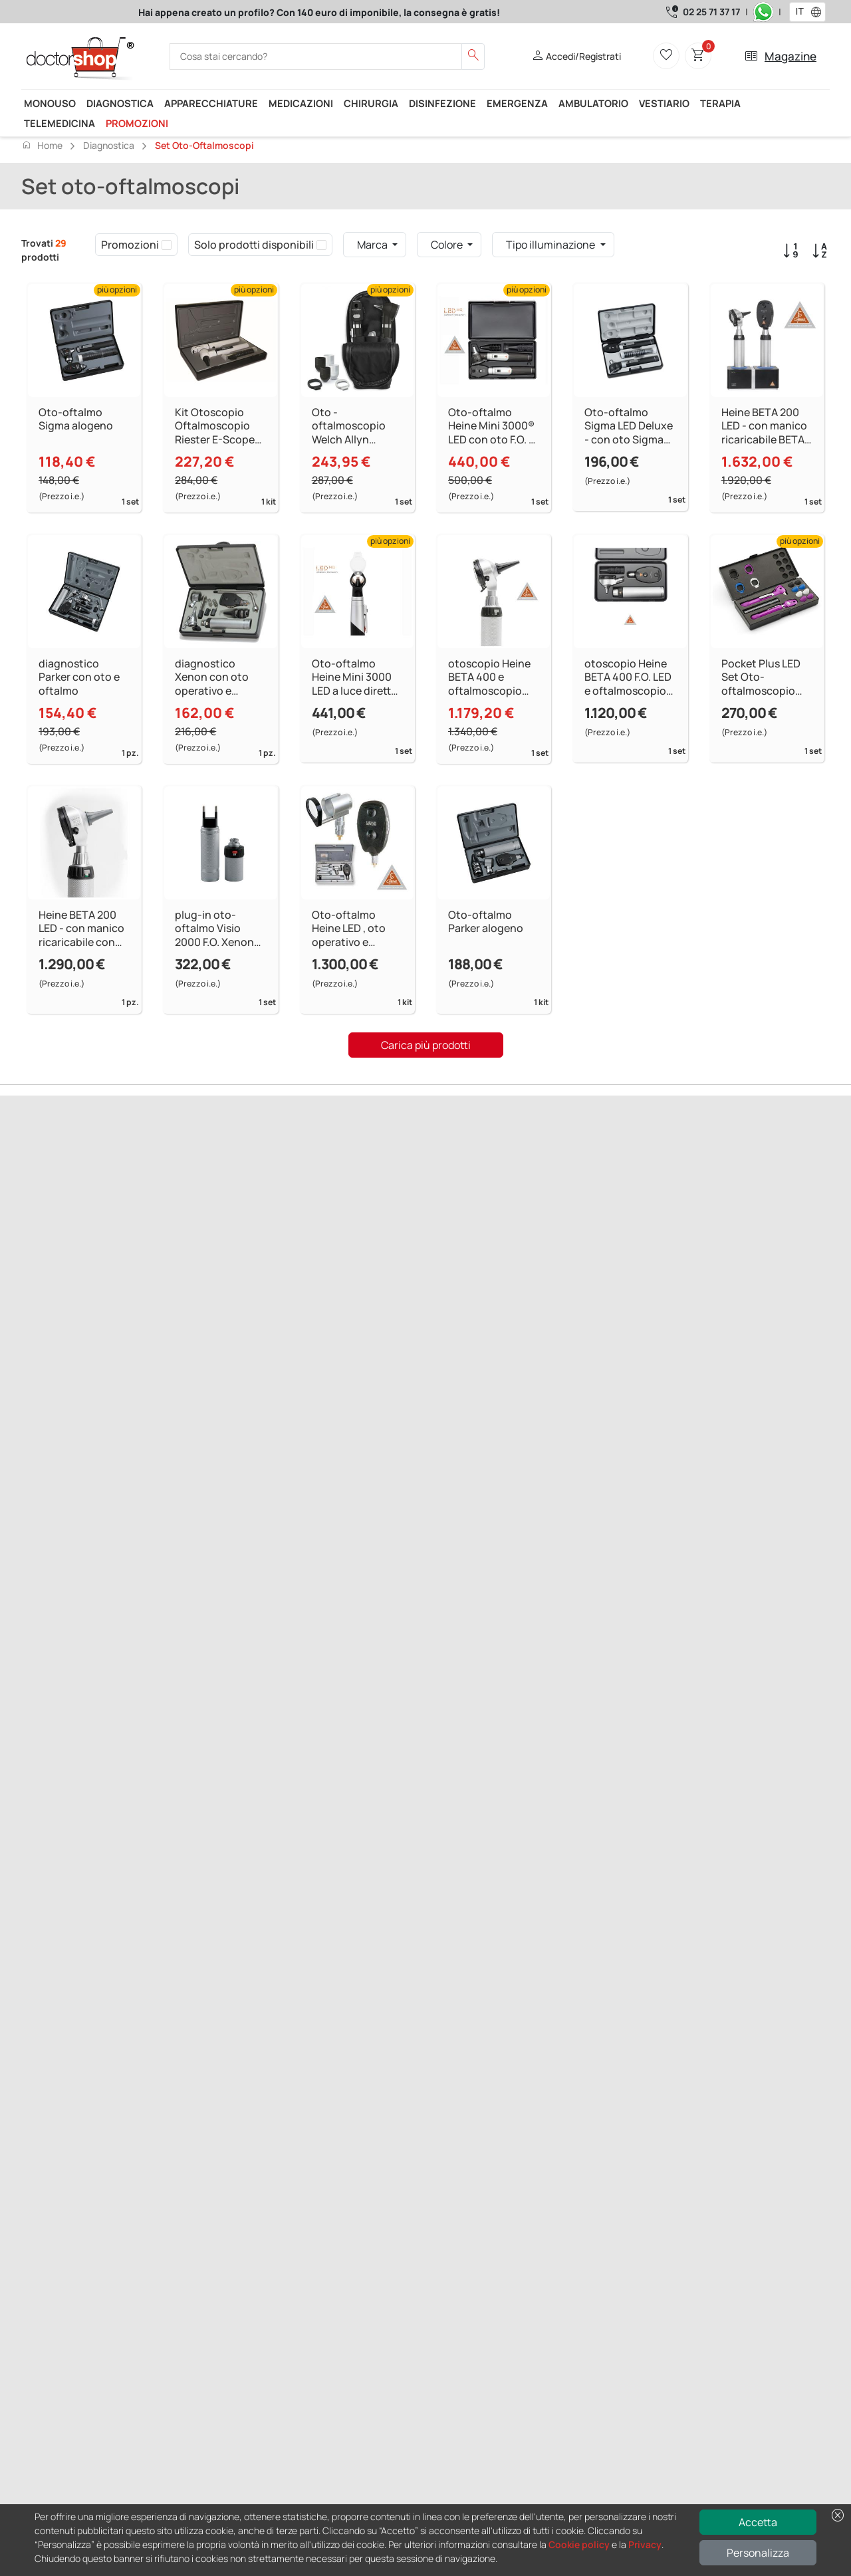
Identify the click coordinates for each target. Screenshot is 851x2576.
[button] (819, 12)
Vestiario (664, 103)
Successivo (102, 1235)
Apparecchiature (211, 103)
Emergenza (517, 103)
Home (41, 145)
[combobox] (799, 12)
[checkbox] (167, 245)
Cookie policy (579, 2544)
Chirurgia (371, 103)
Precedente (48, 1235)
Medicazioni (301, 103)
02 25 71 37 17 (711, 11)
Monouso (50, 103)
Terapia (720, 103)
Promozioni (137, 123)
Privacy (645, 2544)
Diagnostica (120, 103)
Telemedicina (59, 123)
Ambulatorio (593, 103)
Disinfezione (442, 103)
